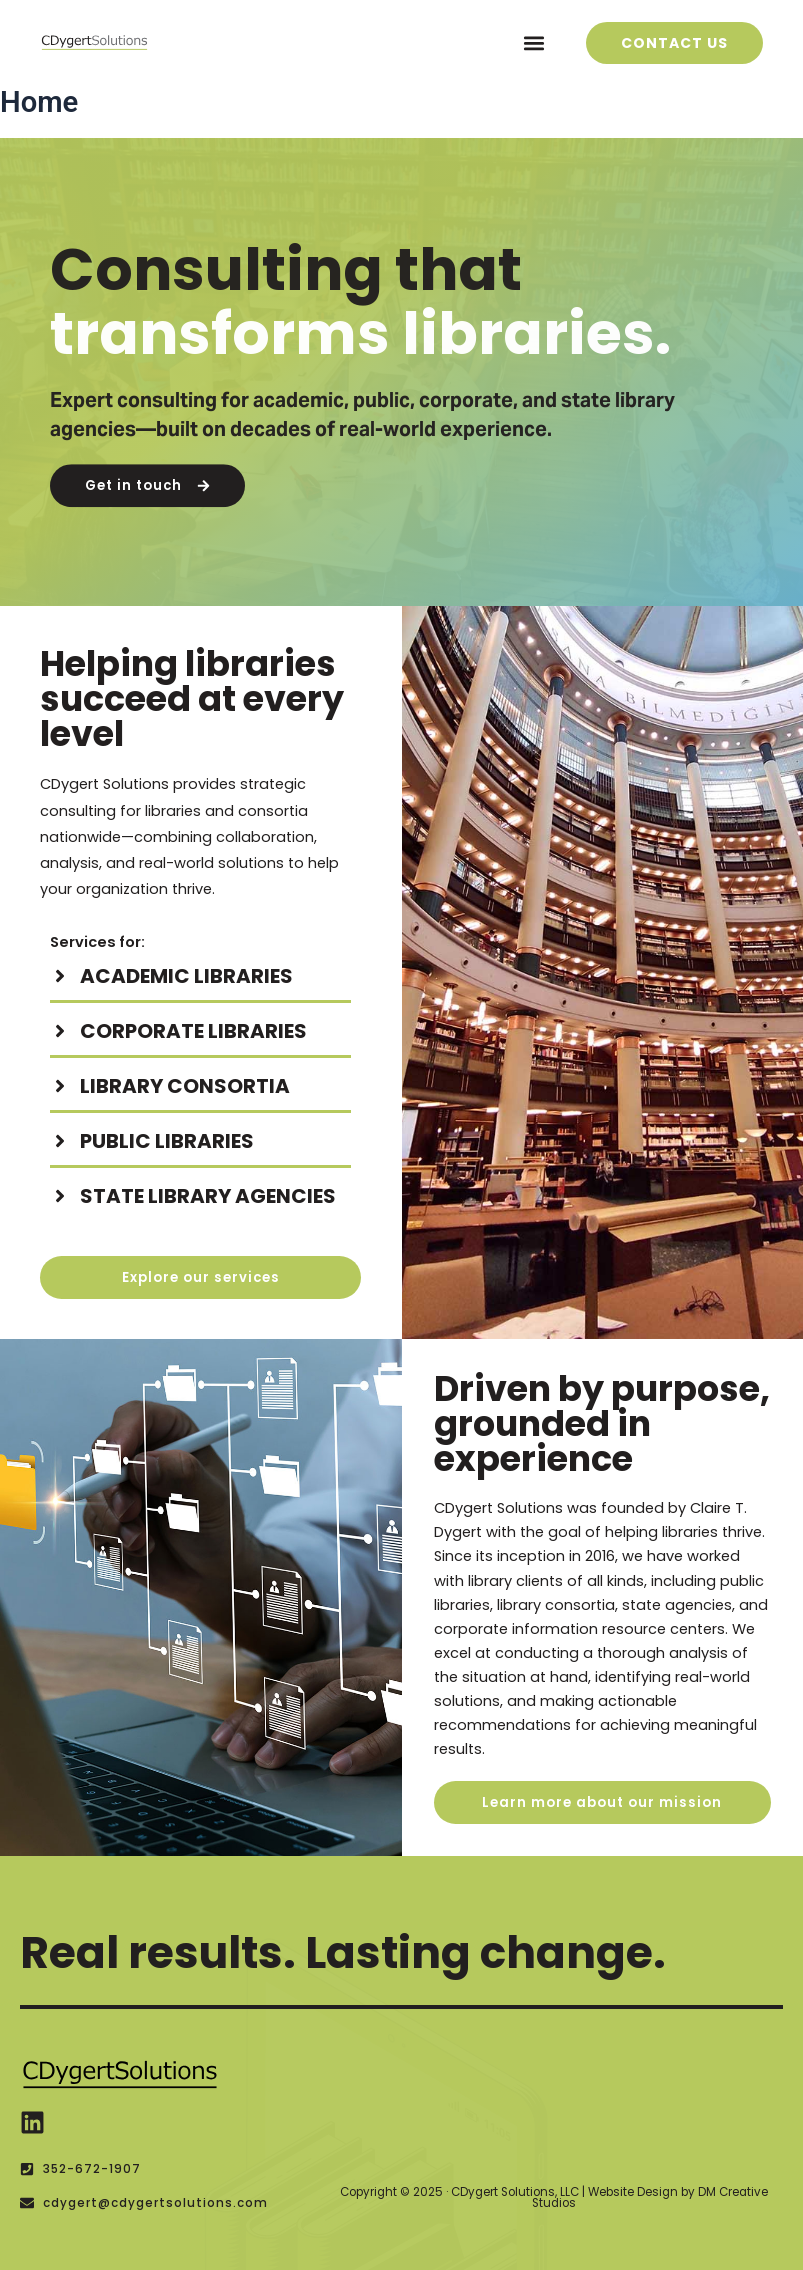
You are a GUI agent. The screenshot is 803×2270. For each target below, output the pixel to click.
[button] (534, 42)
